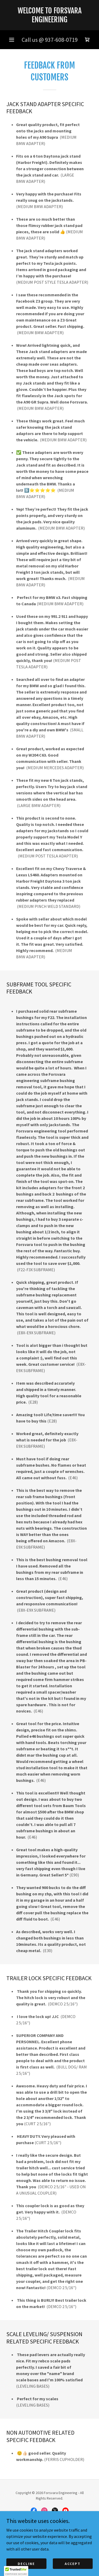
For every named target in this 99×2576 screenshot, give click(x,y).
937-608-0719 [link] (61, 39)
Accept (73, 2563)
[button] (11, 39)
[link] (49, 15)
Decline (26, 2563)
